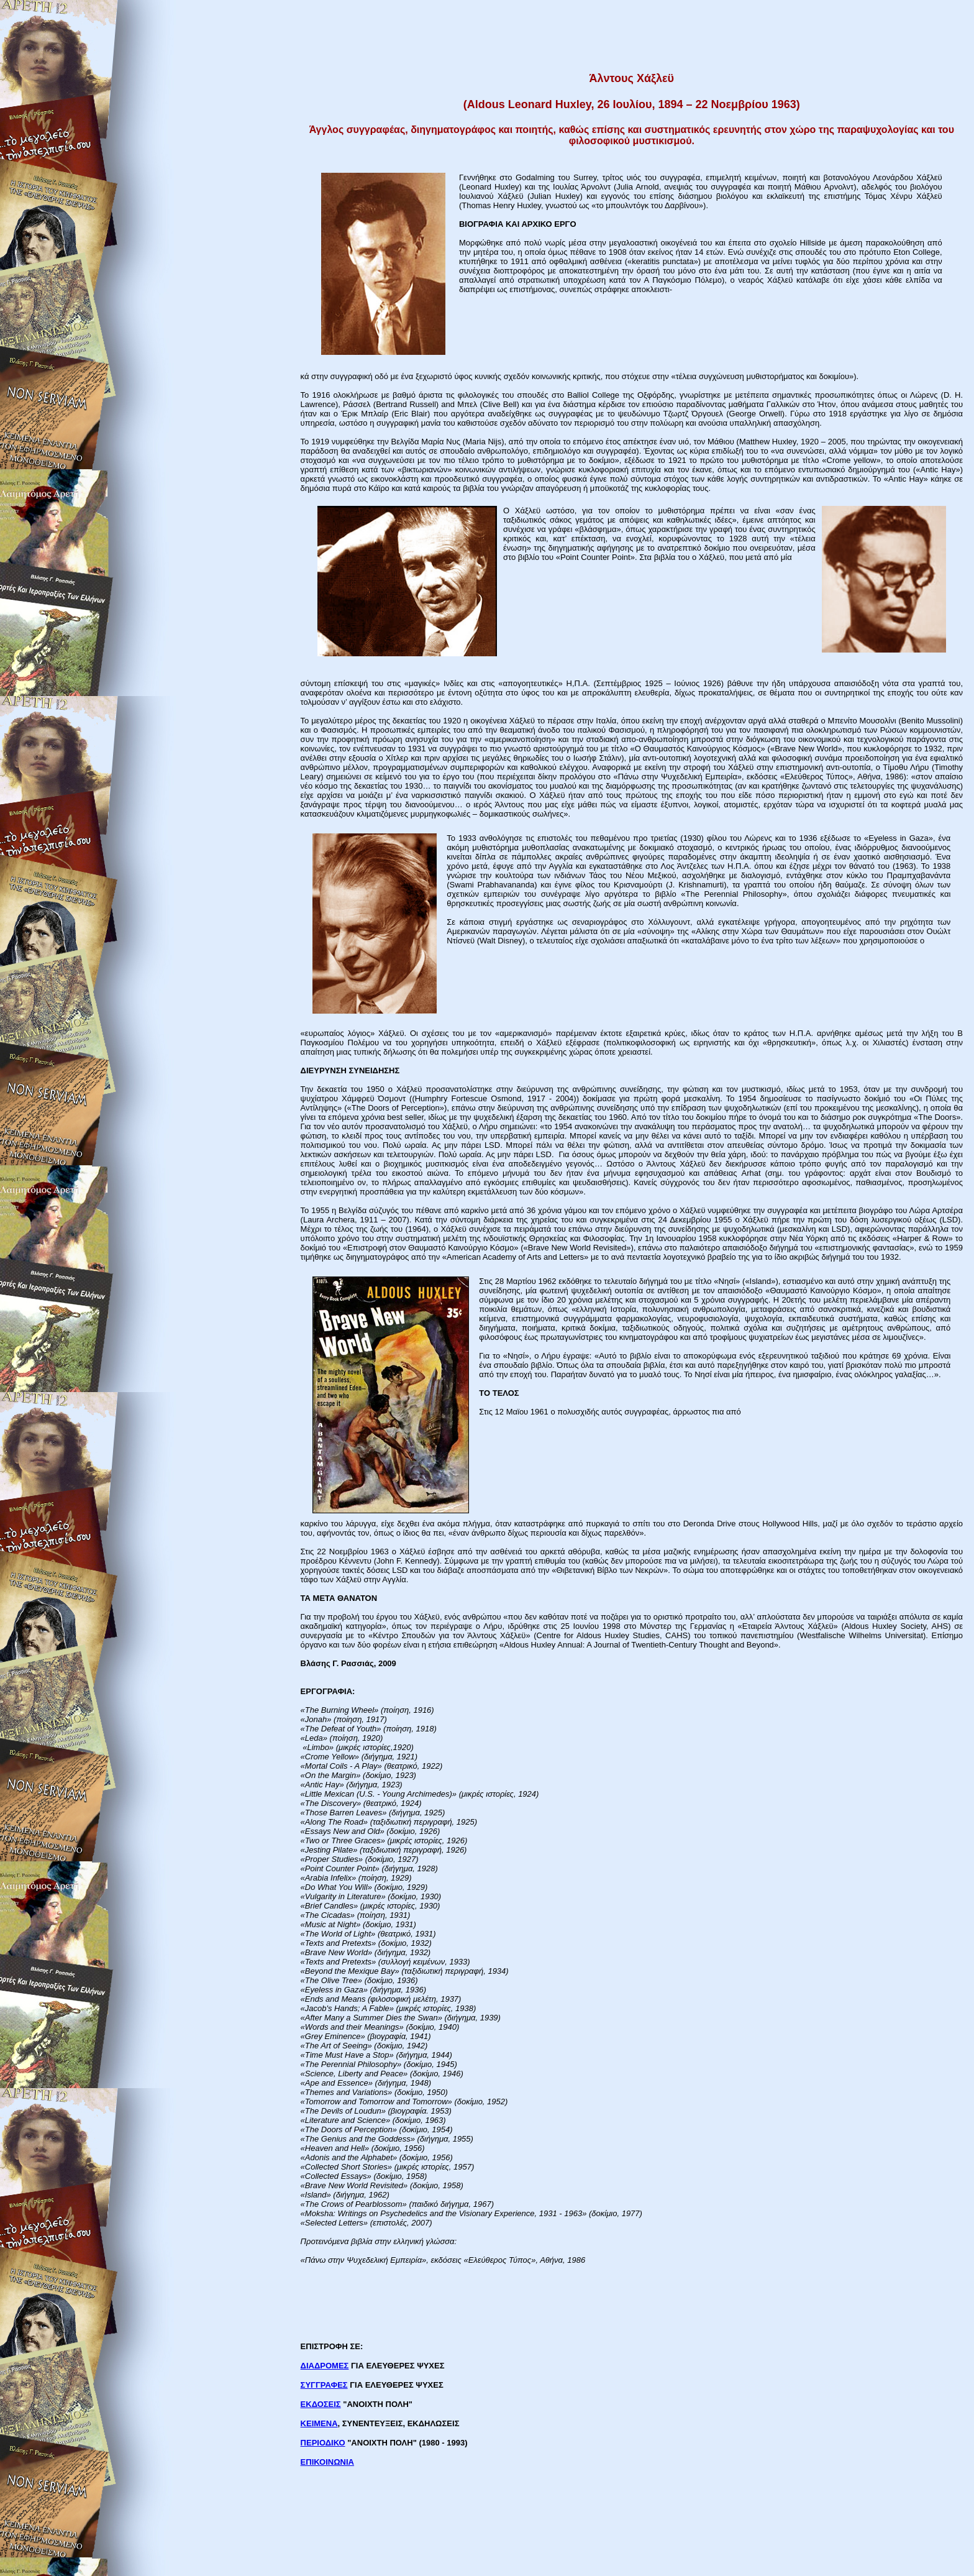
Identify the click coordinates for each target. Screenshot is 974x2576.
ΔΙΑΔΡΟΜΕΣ (325, 2365)
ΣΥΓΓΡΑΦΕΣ (324, 2385)
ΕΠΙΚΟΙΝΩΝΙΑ (327, 2462)
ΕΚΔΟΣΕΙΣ (321, 2404)
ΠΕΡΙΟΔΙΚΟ (323, 2442)
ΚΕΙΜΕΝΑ (319, 2423)
